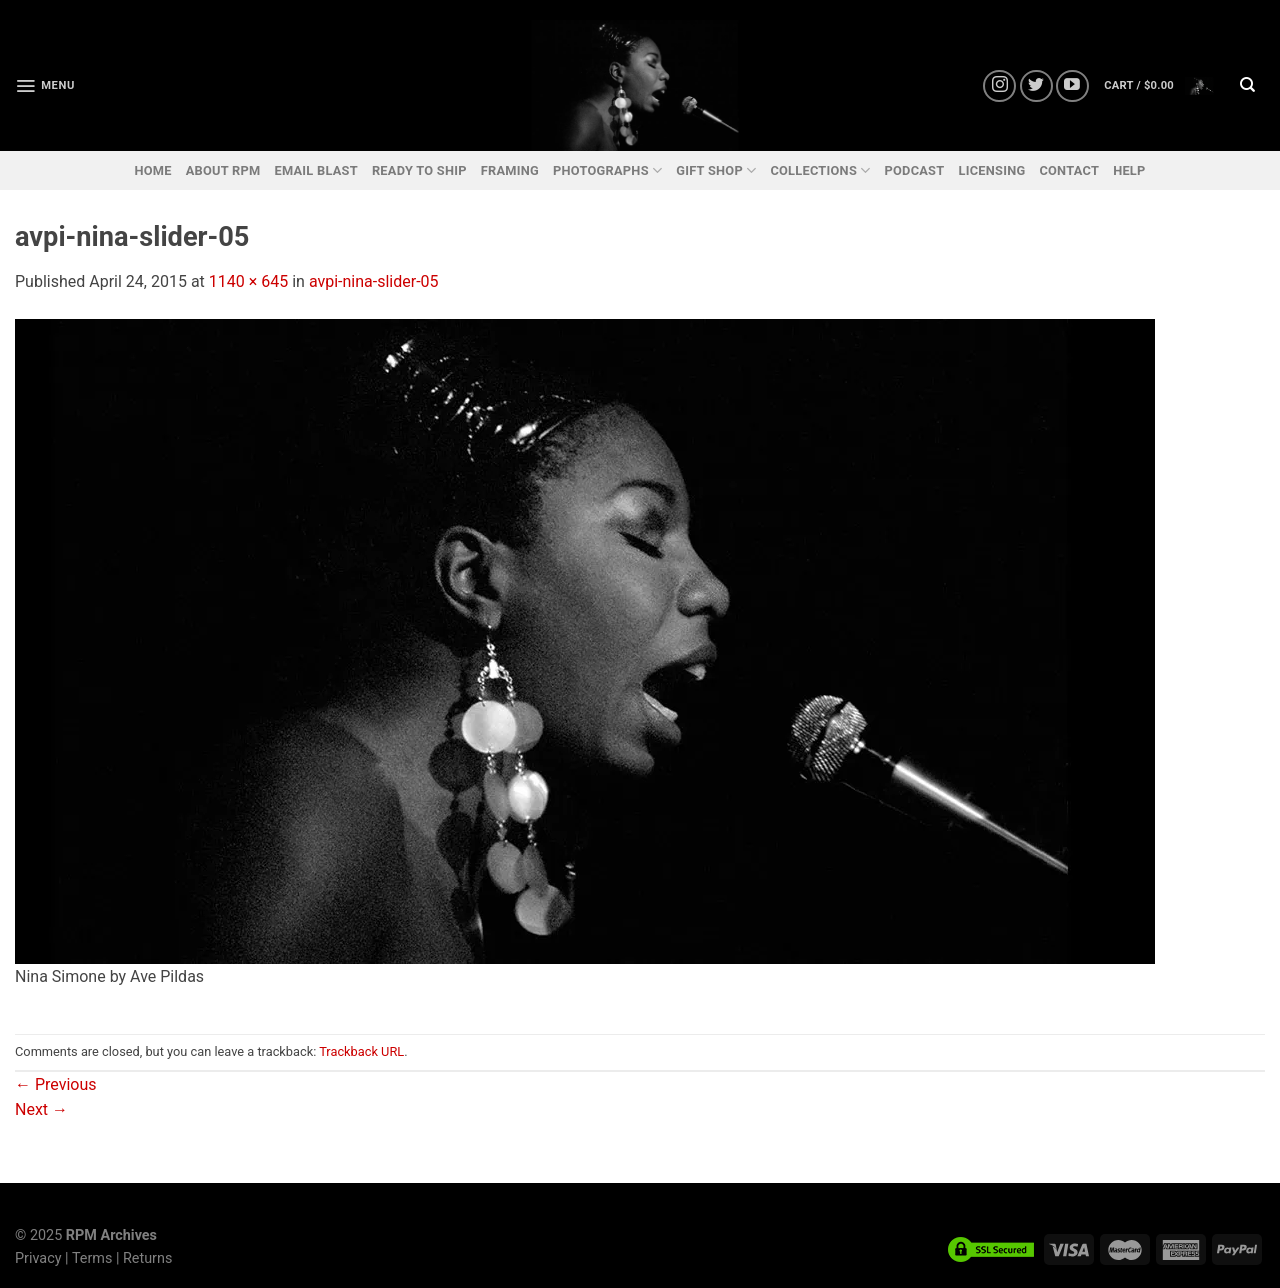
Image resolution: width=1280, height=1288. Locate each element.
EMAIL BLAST (315, 170)
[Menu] (45, 86)
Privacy (38, 1258)
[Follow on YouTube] (1072, 86)
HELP (1129, 170)
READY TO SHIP (419, 170)
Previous (56, 1084)
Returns (147, 1258)
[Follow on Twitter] (1036, 86)
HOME (152, 170)
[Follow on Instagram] (999, 86)
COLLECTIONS (820, 170)
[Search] (1247, 86)
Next (41, 1109)
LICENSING (991, 170)
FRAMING (510, 170)
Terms (92, 1258)
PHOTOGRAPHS (607, 170)
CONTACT (1069, 170)
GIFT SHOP (716, 170)
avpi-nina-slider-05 (374, 281)
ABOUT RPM (223, 170)
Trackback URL (361, 1051)
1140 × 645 (248, 281)
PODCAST (914, 170)
